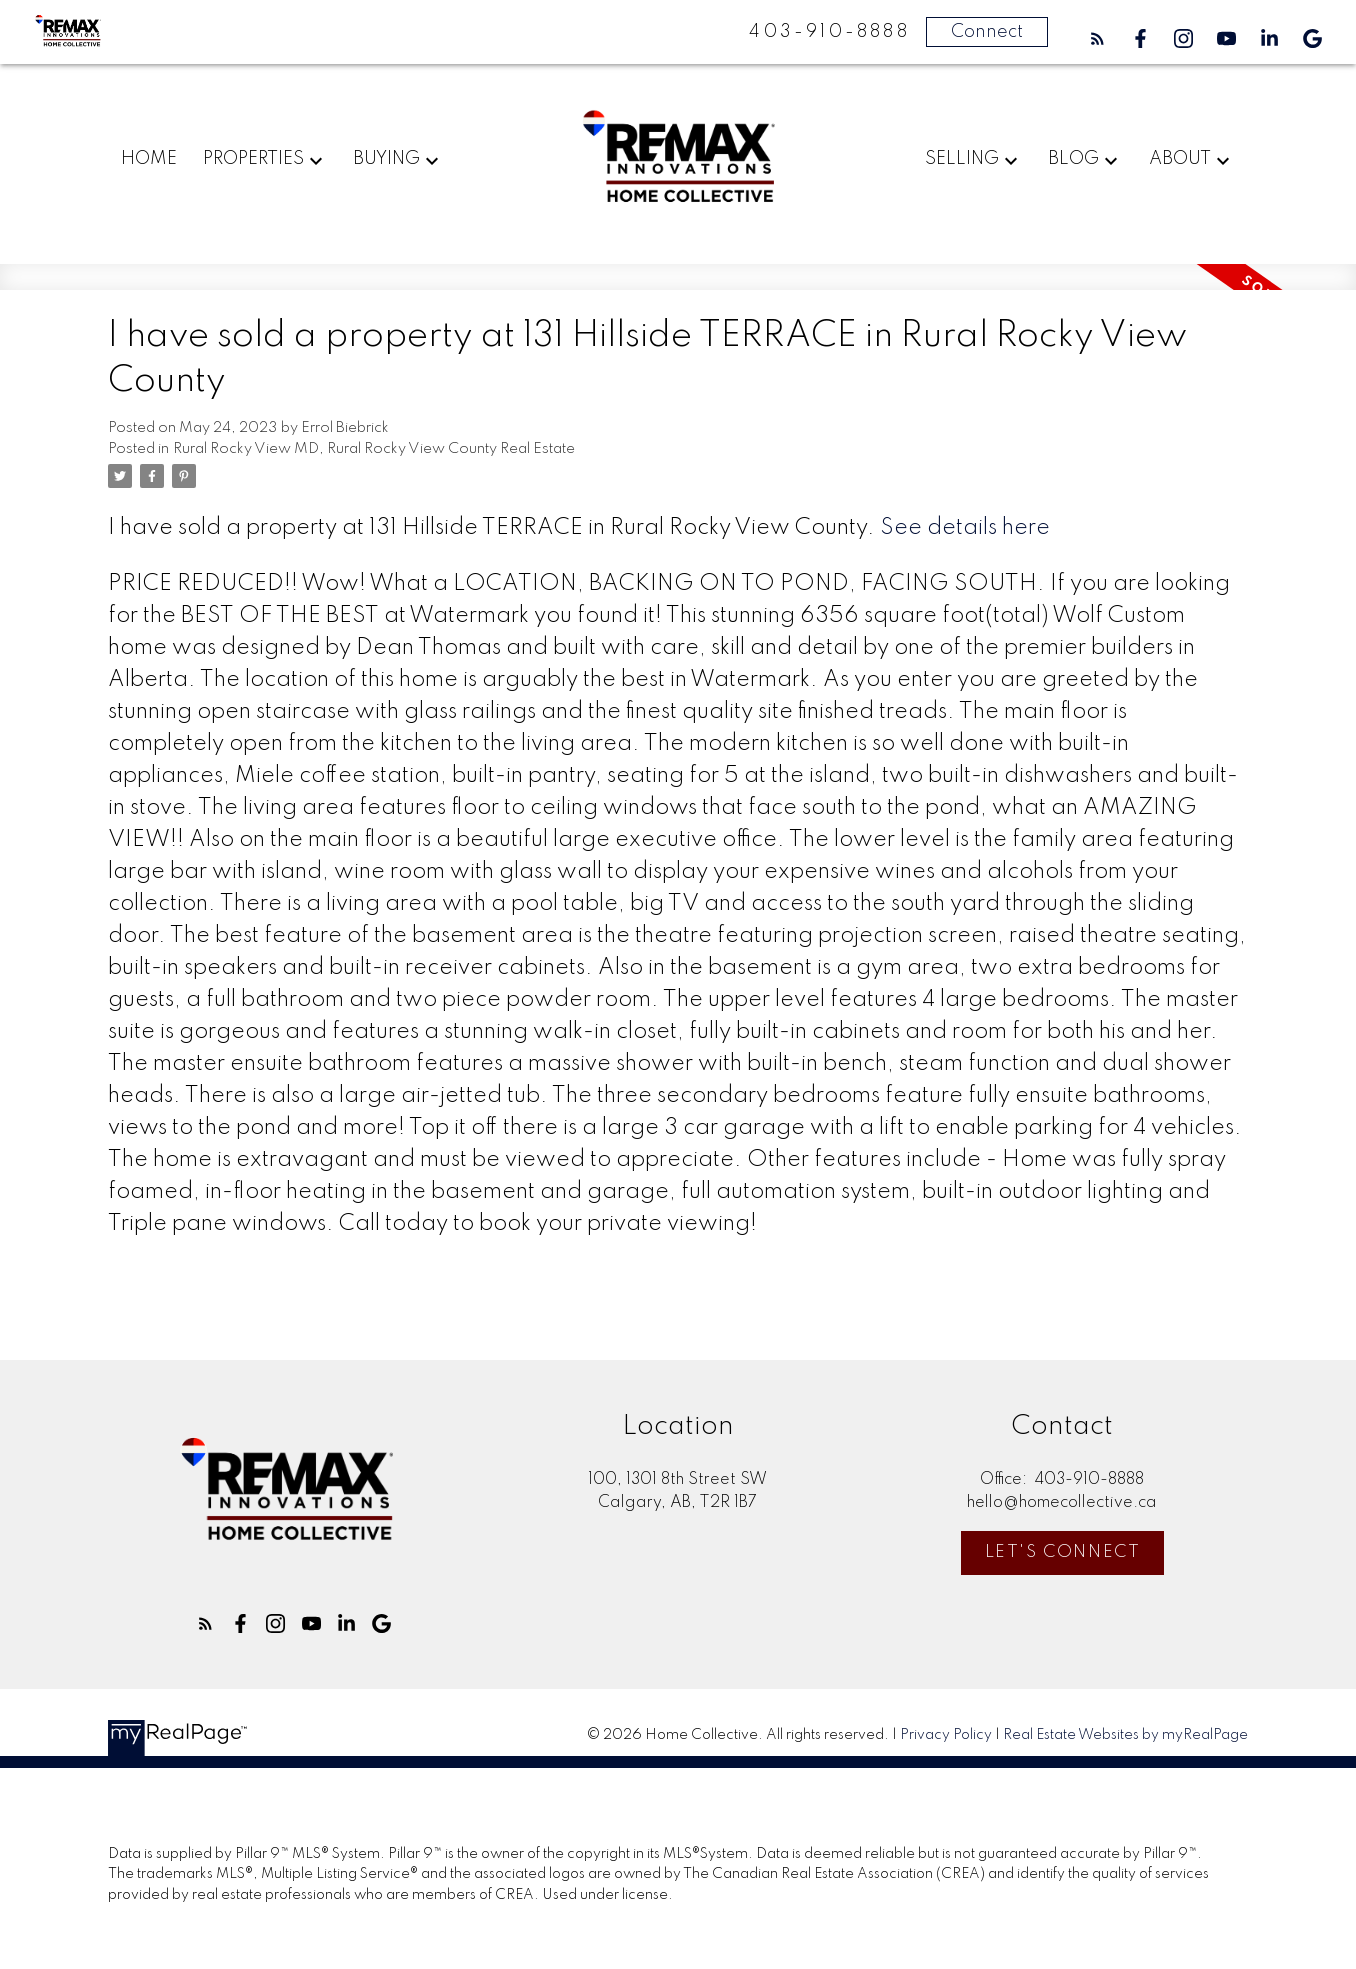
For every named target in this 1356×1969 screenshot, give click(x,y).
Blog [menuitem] (1073, 159)
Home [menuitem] (149, 159)
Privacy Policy (946, 1735)
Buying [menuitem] (386, 159)
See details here (965, 528)
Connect (987, 32)
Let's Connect (1063, 1552)
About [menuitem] (1180, 159)
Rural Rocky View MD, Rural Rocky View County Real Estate (374, 449)
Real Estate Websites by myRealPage (1125, 1735)
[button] (1097, 38)
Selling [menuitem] (962, 159)
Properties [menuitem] (253, 159)
